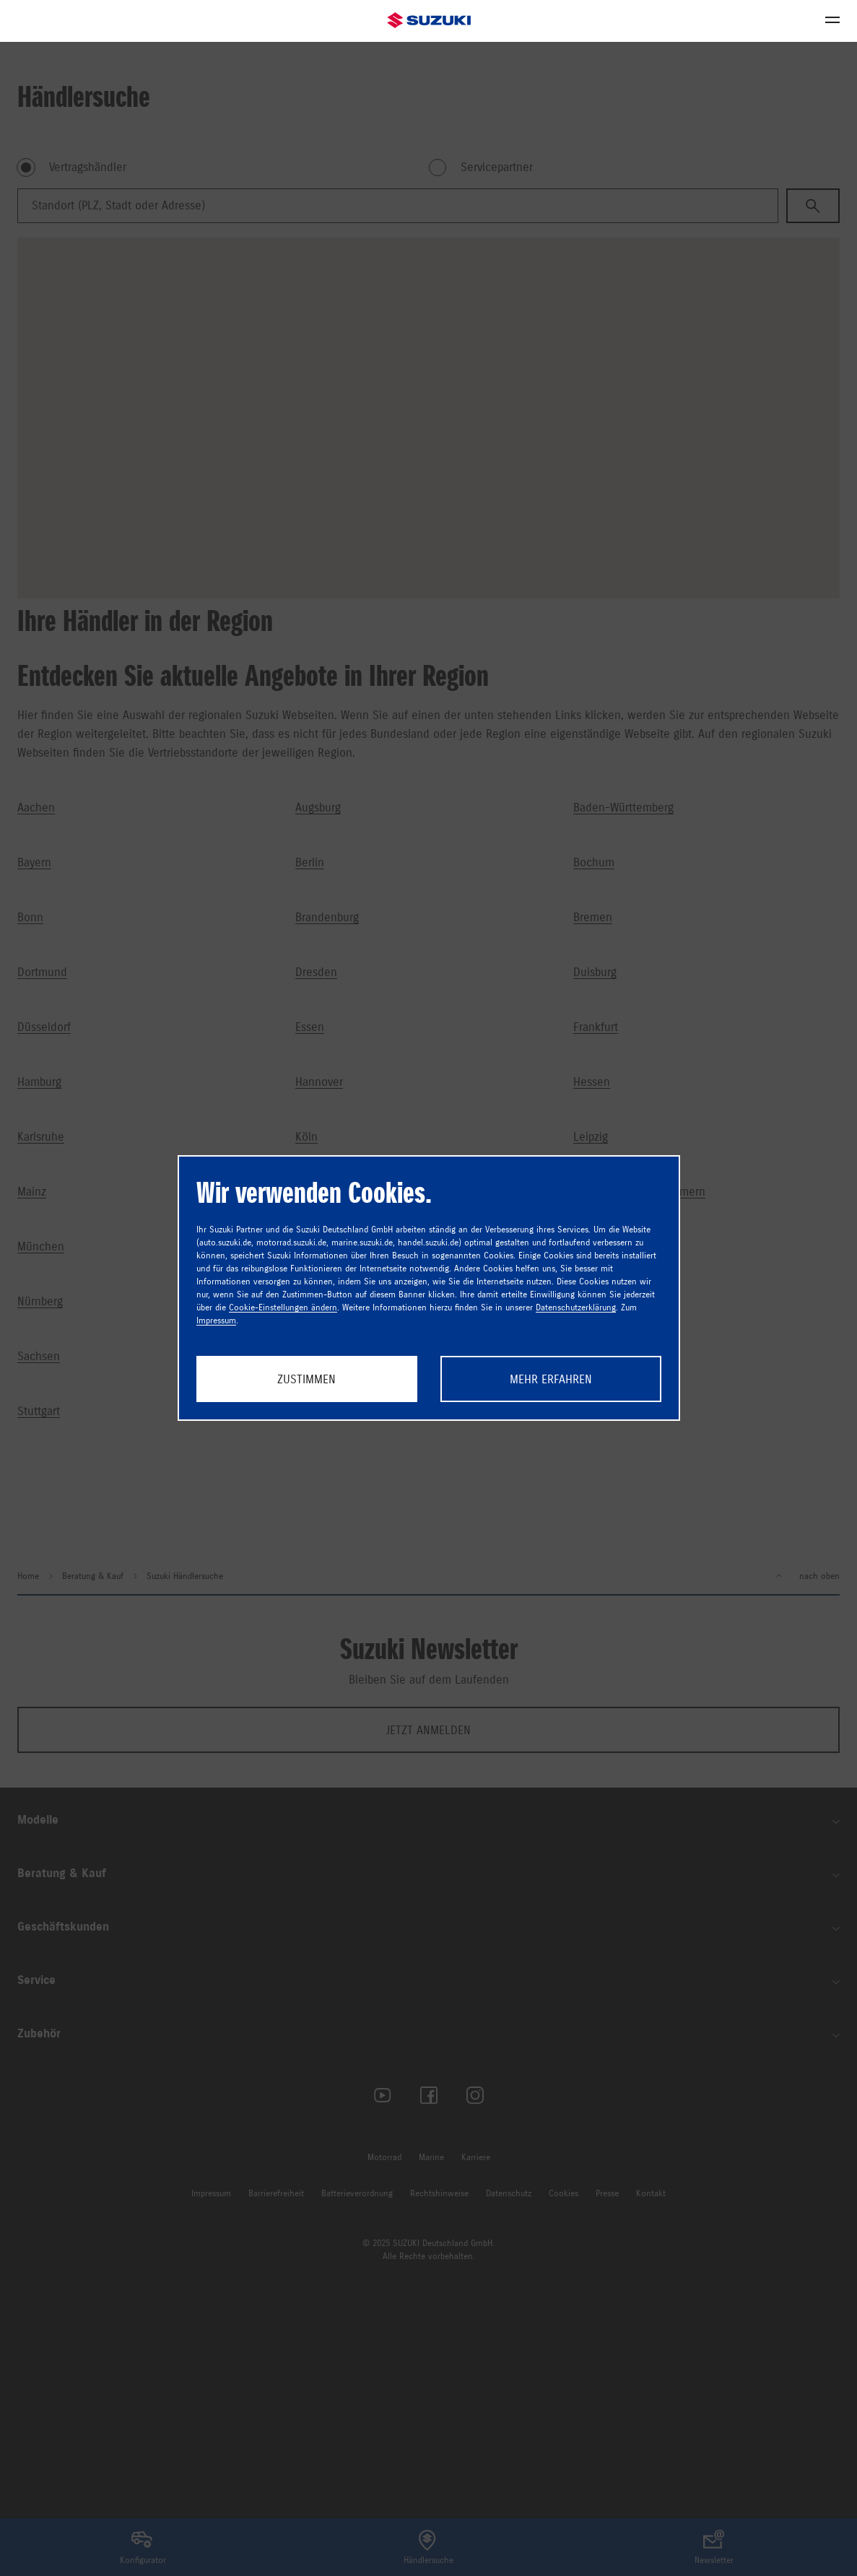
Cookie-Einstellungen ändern (283, 1307)
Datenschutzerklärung (576, 1307)
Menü (828, 20)
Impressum (216, 1320)
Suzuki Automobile (429, 21)
